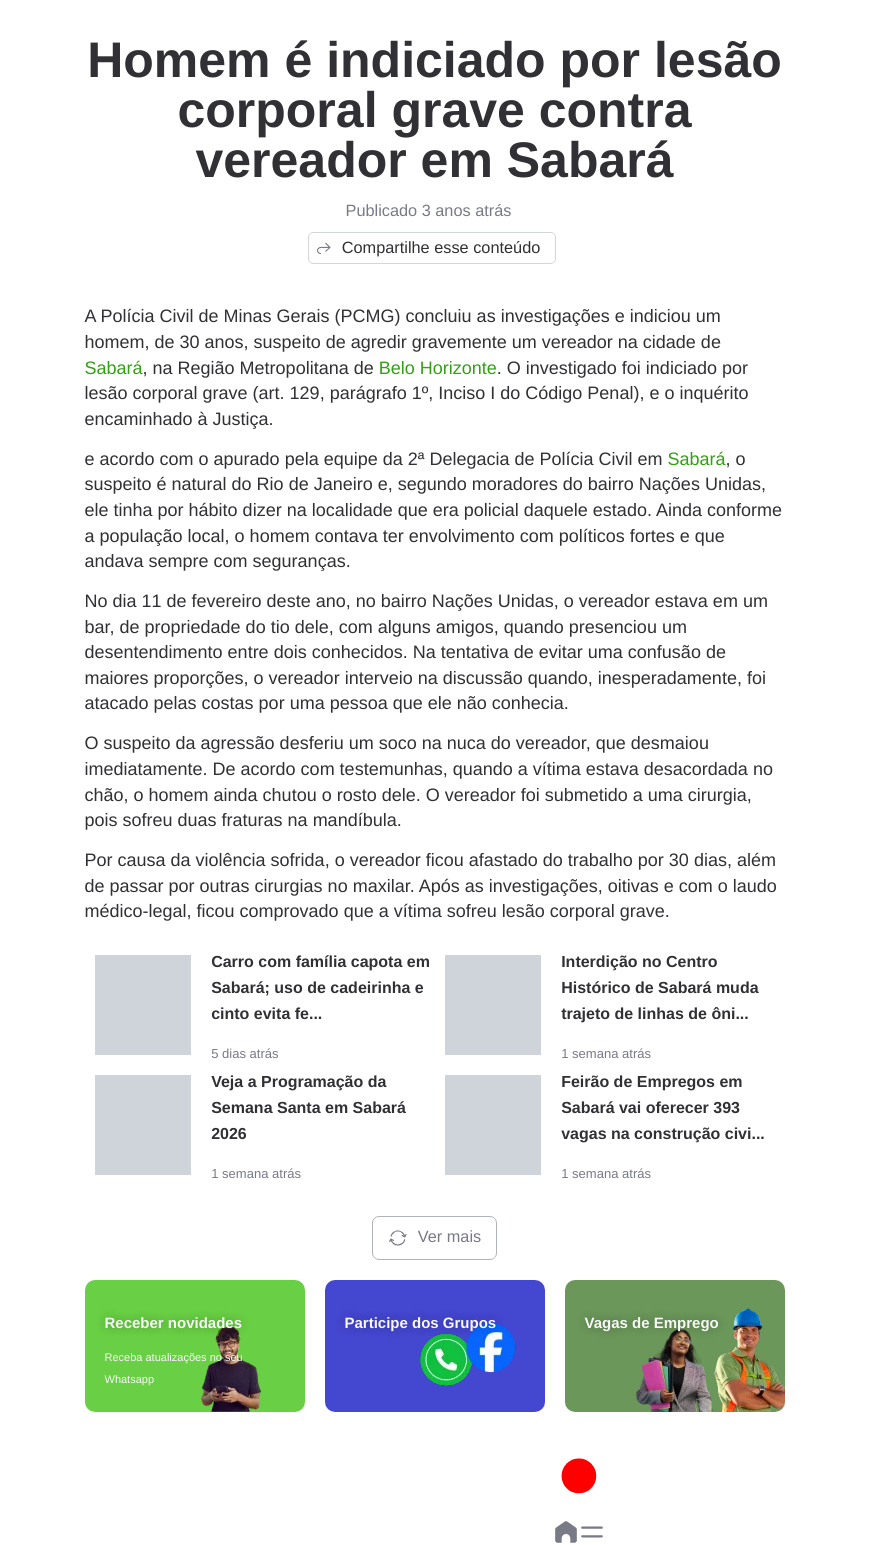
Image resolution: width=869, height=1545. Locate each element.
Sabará (114, 368)
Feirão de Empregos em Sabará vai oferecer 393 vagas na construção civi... (663, 1108)
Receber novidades (174, 1323)
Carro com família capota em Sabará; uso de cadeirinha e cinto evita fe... (320, 988)
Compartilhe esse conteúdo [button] (427, 248)
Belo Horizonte (438, 368)
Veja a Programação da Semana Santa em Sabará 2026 (308, 1108)
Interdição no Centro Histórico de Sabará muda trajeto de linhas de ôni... (659, 988)
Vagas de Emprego (652, 1323)
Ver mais (434, 1238)
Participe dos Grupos (421, 1323)
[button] (592, 1532)
